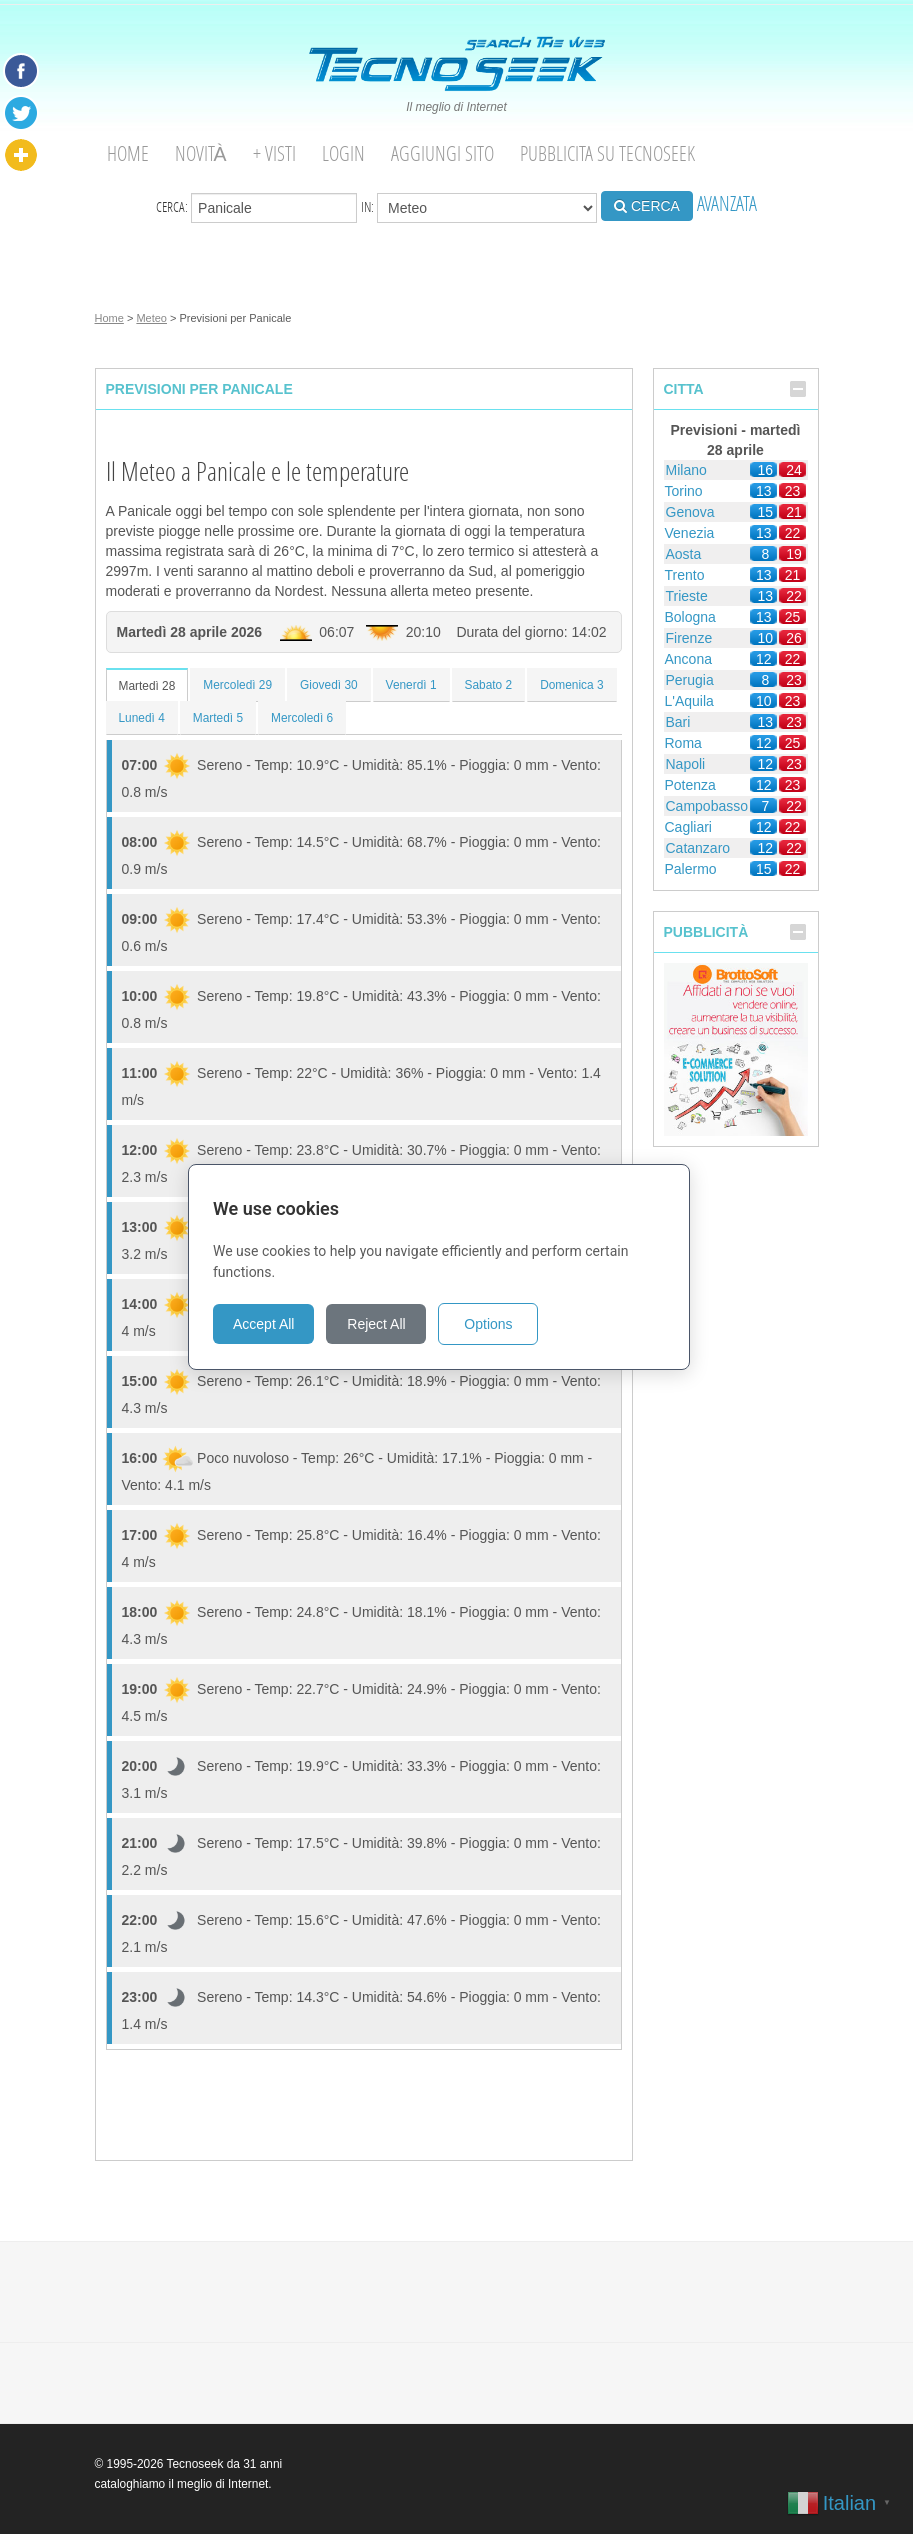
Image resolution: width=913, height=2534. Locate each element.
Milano (686, 470)
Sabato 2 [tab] (489, 685)
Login (343, 153)
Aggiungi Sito (442, 153)
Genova (690, 512)
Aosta (684, 554)
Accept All (281, 1324)
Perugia (690, 680)
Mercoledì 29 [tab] (237, 685)
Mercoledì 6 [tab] (302, 718)
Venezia (690, 533)
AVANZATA (727, 203)
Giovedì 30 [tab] (329, 685)
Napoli (686, 764)
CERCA (647, 206)
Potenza (690, 785)
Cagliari (688, 827)
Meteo (151, 318)
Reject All (394, 1324)
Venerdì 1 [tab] (411, 685)
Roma (683, 743)
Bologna (690, 617)
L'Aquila (689, 701)
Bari (678, 722)
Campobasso (707, 806)
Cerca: (256, 208)
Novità (201, 153)
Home (128, 153)
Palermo (691, 869)
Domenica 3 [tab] (571, 685)
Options (506, 1324)
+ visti (274, 153)
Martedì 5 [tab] (218, 718)
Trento (685, 575)
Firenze (689, 638)
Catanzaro (698, 848)
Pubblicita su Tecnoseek (607, 153)
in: (479, 208)
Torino (684, 491)
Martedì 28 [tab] (147, 686)
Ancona (688, 659)
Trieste (687, 596)
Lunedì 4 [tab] (142, 718)
